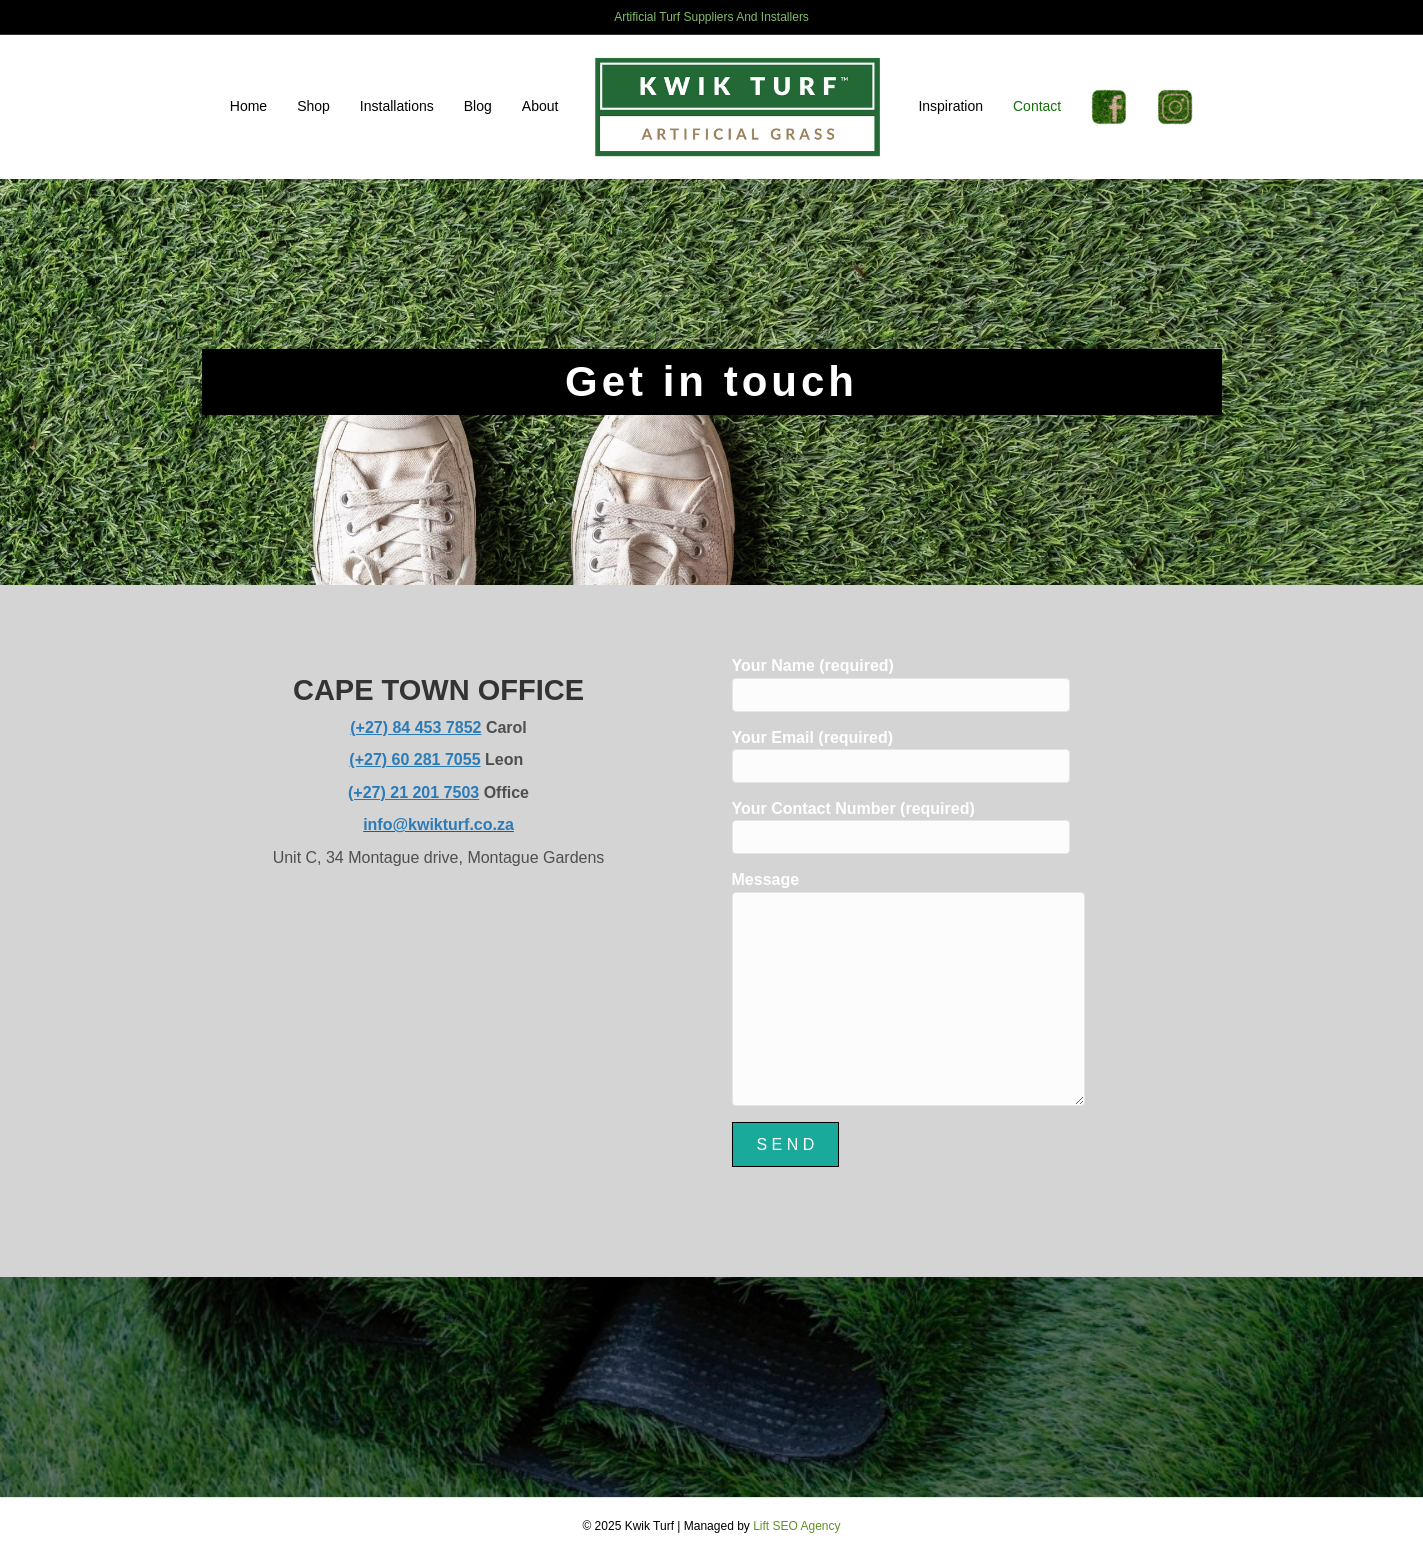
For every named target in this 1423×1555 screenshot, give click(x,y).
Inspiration (950, 106)
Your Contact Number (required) (901, 827)
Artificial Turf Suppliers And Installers (711, 17)
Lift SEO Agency (796, 1526)
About (540, 106)
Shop (313, 106)
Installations (397, 106)
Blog (478, 106)
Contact (1037, 106)
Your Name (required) (901, 684)
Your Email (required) (901, 756)
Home (248, 106)
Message (908, 988)
